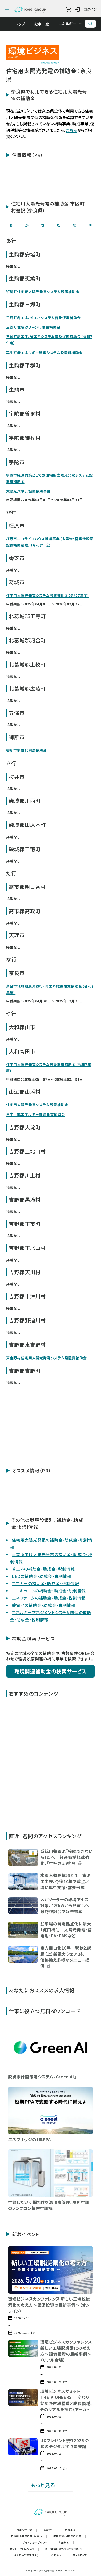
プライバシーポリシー (38, 2542)
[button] (50, 1858)
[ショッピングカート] (68, 9)
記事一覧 (44, 23)
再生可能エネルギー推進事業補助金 (35, 1114)
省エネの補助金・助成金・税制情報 (43, 1569)
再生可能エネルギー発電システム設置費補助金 (44, 352)
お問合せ (59, 2555)
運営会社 (51, 2530)
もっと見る (50, 2485)
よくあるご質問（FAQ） (29, 2555)
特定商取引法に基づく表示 (29, 2536)
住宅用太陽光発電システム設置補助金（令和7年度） (47, 595)
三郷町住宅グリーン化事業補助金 (33, 327)
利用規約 (66, 2542)
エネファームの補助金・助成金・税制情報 (49, 1598)
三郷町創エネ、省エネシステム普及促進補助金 (43, 317)
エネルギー (70, 23)
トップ (23, 23)
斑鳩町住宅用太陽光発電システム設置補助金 (42, 291)
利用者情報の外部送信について (66, 2549)
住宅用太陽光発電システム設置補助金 (37, 1104)
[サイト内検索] (90, 24)
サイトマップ (80, 2555)
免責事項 (73, 2530)
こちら (71, 130)
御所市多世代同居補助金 (26, 750)
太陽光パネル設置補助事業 (28, 491)
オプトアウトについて (24, 2549)
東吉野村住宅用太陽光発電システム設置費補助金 (46, 1357)
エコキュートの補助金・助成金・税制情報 (49, 1591)
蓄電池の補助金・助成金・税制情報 (43, 1605)
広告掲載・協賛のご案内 (69, 2536)
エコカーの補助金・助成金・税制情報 (45, 1583)
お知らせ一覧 (26, 2530)
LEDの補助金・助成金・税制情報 (41, 1576)
